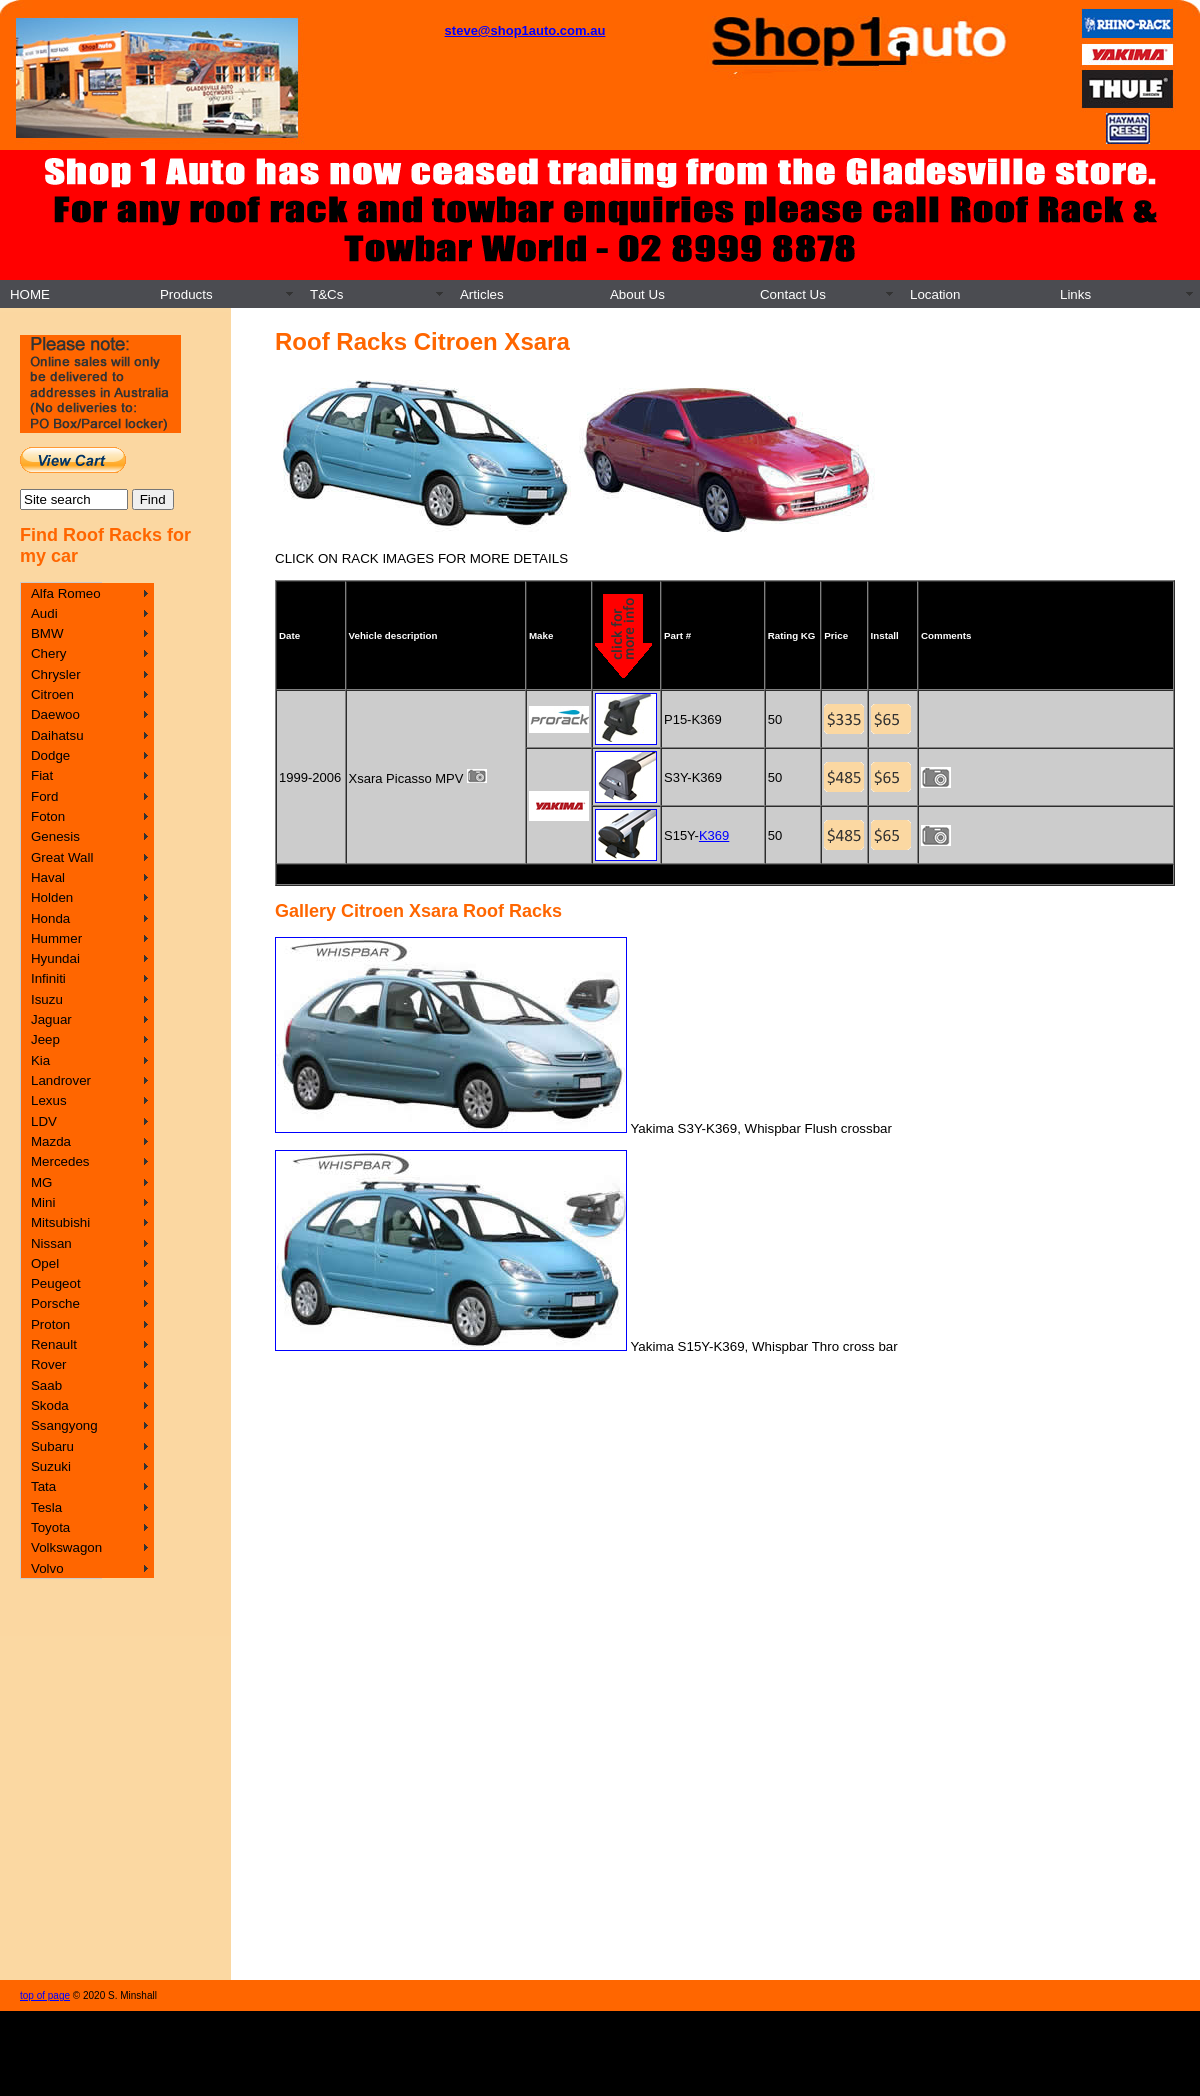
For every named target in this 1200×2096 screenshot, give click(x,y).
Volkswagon (66, 1547)
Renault (54, 1344)
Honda (50, 918)
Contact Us (793, 294)
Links (1075, 294)
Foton (48, 816)
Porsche (55, 1303)
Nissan (51, 1243)
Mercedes (60, 1161)
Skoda (50, 1405)
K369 (714, 835)
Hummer (56, 938)
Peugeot (56, 1283)
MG (41, 1182)
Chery (49, 653)
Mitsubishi (60, 1222)
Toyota (50, 1527)
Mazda (51, 1141)
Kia (40, 1060)
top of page (45, 1995)
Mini (43, 1202)
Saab (46, 1385)
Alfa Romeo (66, 593)
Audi (44, 613)
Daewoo (55, 714)
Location (935, 294)
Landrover (61, 1080)
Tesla (46, 1507)
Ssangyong (64, 1425)
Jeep (45, 1039)
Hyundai (55, 958)
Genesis (55, 836)
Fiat (42, 775)
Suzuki (51, 1466)
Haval (48, 877)
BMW (47, 633)
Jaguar (51, 1019)
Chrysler (56, 674)
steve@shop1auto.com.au (525, 30)
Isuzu (47, 999)
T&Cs (326, 294)
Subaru (52, 1446)
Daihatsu (57, 735)
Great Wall (62, 857)
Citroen (52, 694)
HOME (30, 294)
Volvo (47, 1568)
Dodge (50, 755)
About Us (637, 294)
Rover (49, 1364)
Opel (45, 1263)
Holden (52, 897)
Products (186, 294)
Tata (43, 1486)
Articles (482, 294)
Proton (50, 1324)
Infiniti (48, 978)
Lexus (49, 1100)
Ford (44, 796)
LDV (44, 1121)
